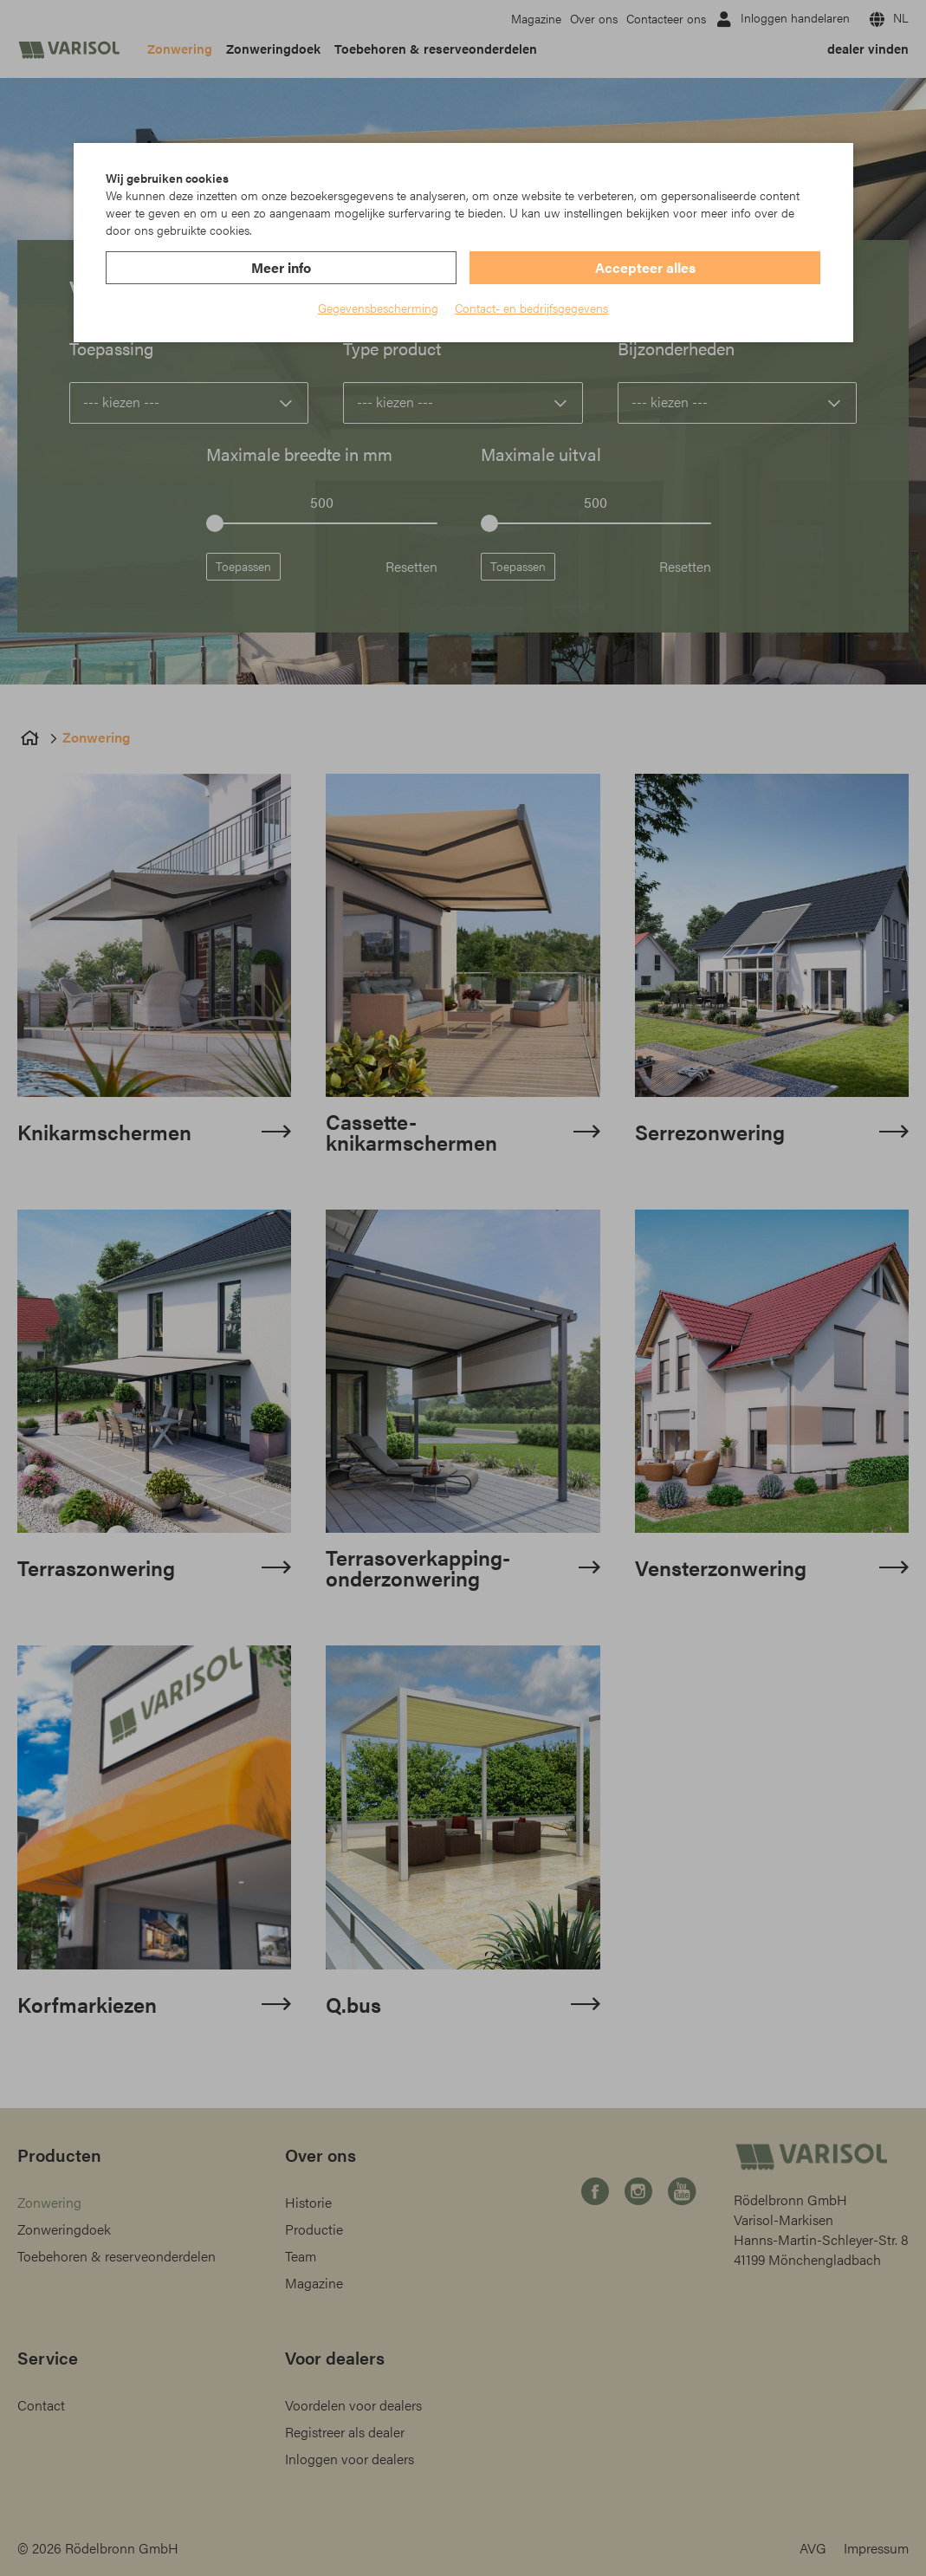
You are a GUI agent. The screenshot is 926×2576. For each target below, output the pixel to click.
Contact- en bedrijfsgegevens (531, 307)
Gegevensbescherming (378, 307)
